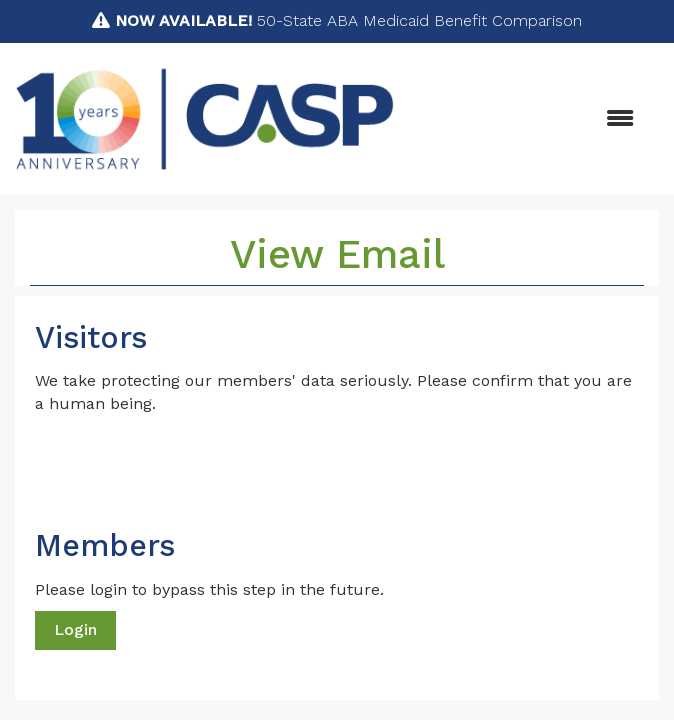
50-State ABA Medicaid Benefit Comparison (348, 20)
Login (75, 629)
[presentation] (187, 465)
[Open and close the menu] (524, 119)
